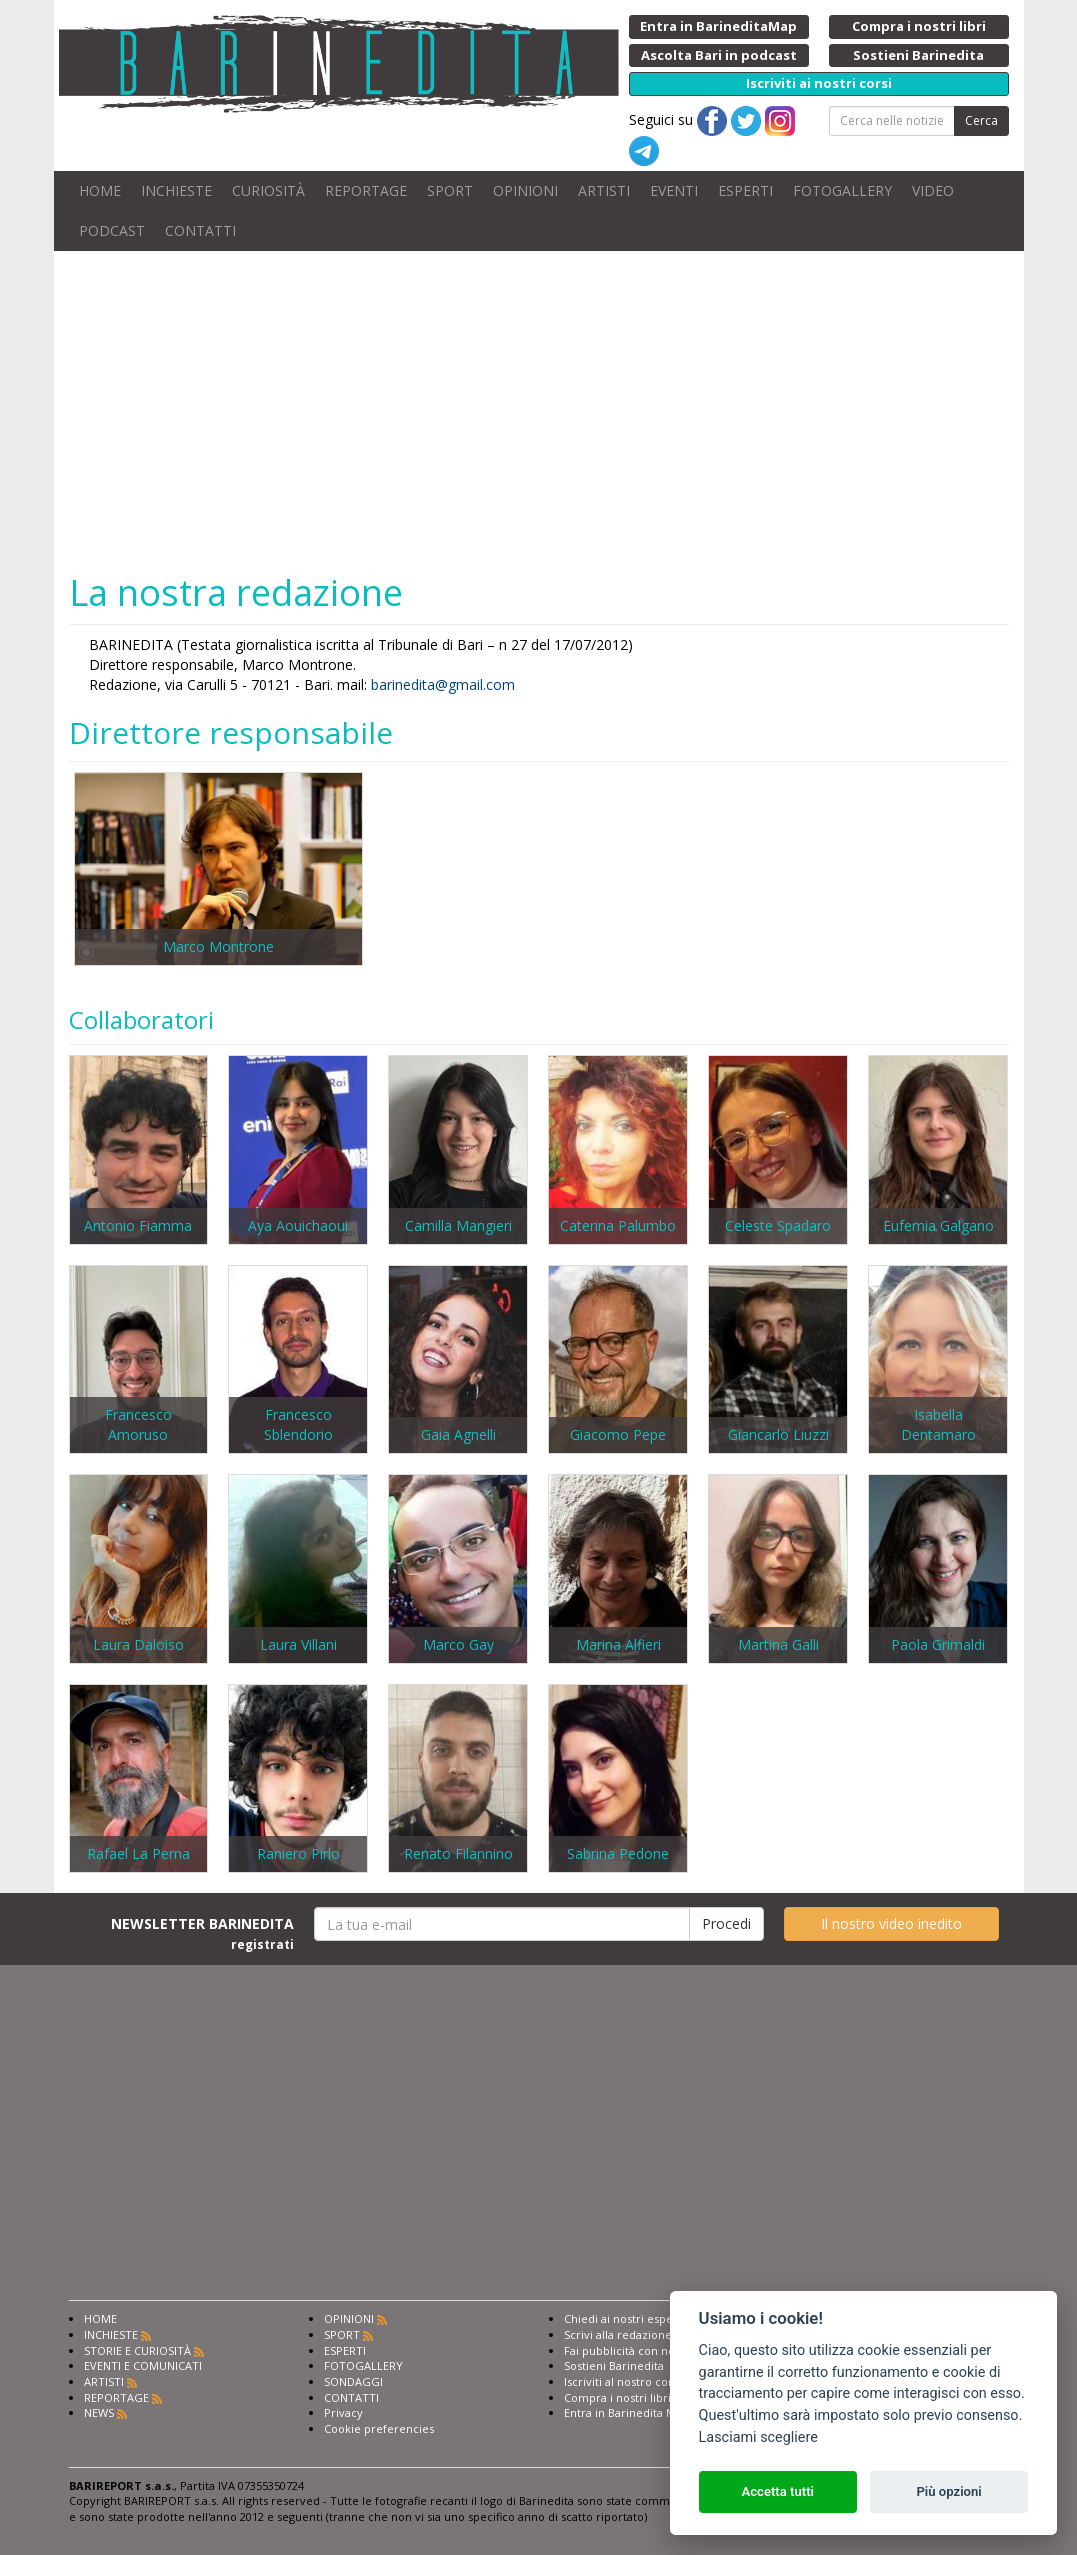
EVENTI (674, 190)
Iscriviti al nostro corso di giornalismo (664, 2381)
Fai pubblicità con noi (621, 2350)
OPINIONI (525, 190)
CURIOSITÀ (268, 190)
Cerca (981, 120)
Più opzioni (948, 2491)
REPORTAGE (366, 190)
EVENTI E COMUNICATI (143, 2365)
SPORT (450, 190)
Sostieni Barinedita (614, 2365)
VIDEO (933, 190)
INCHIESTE (176, 190)
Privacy (343, 2412)
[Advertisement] (539, 411)
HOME (100, 190)
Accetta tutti (777, 2491)
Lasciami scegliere (758, 2437)
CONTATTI (200, 230)
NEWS (99, 2412)
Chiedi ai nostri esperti (624, 2318)
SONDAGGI (353, 2381)
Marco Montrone (218, 946)
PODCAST (112, 230)
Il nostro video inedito (891, 1923)
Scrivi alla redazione (618, 2334)
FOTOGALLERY (842, 190)
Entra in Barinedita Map (626, 2412)
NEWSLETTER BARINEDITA (202, 1933)
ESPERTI (745, 190)
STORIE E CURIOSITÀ (137, 2350)
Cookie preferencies (379, 2428)
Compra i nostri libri (617, 2397)
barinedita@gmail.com (443, 684)
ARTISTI (604, 190)
